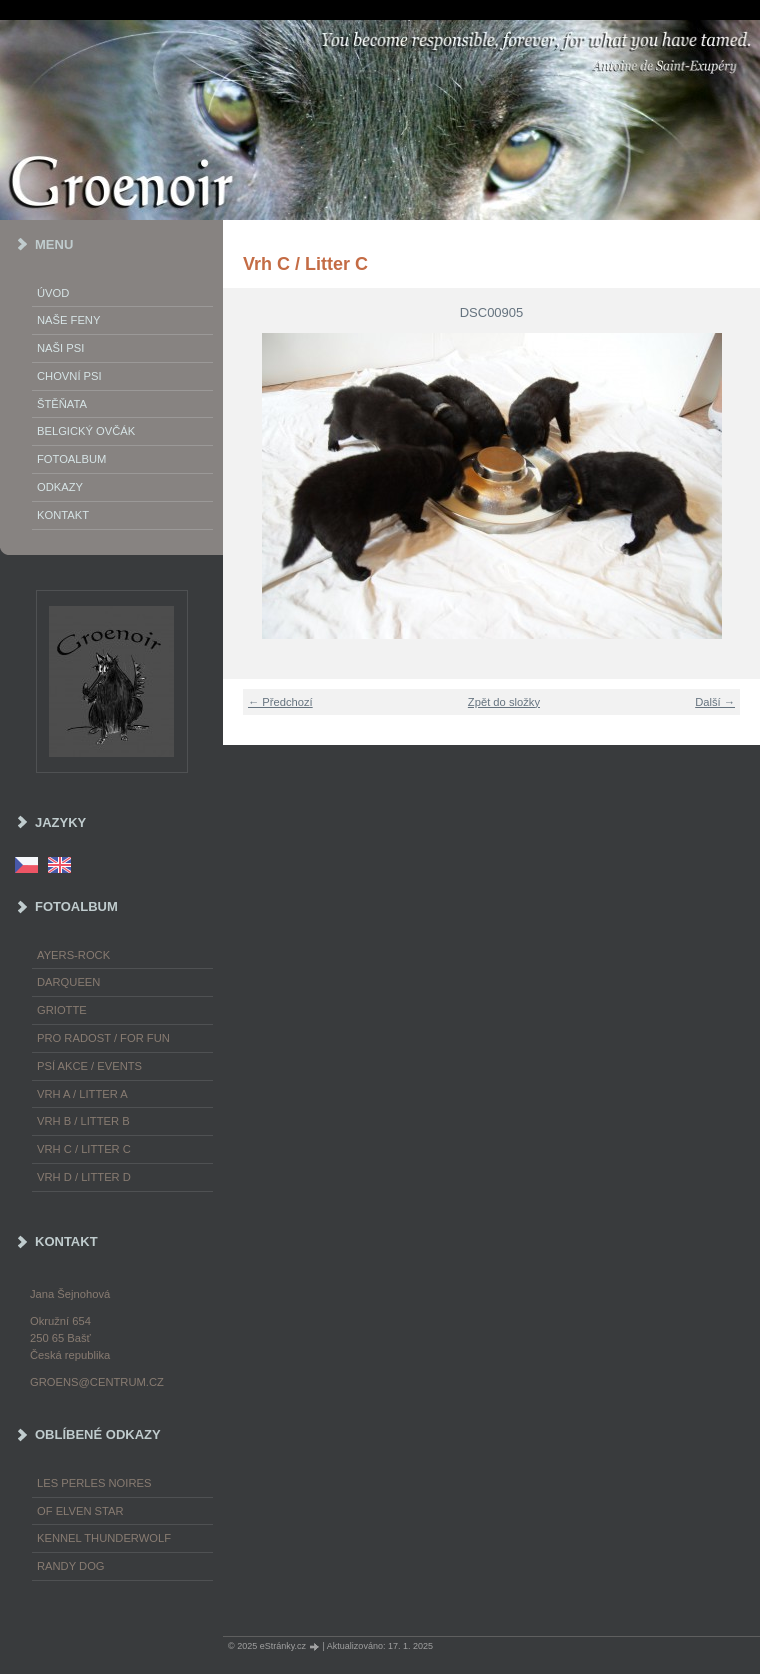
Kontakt (63, 515)
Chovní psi (69, 376)
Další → (715, 702)
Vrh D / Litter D (84, 1177)
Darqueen (68, 982)
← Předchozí (280, 702)
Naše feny (68, 320)
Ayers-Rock (73, 955)
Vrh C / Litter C (84, 1149)
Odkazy (60, 487)
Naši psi (60, 348)
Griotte (62, 1010)
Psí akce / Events (89, 1066)
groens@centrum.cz (97, 1382)
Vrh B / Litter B (83, 1121)
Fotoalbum (71, 459)
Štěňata (62, 404)
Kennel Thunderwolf (104, 1538)
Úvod (53, 293)
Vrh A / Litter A (82, 1094)
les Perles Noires (94, 1483)
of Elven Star (80, 1511)
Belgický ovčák (86, 431)
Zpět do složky (504, 702)
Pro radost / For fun (103, 1038)
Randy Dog (71, 1566)
